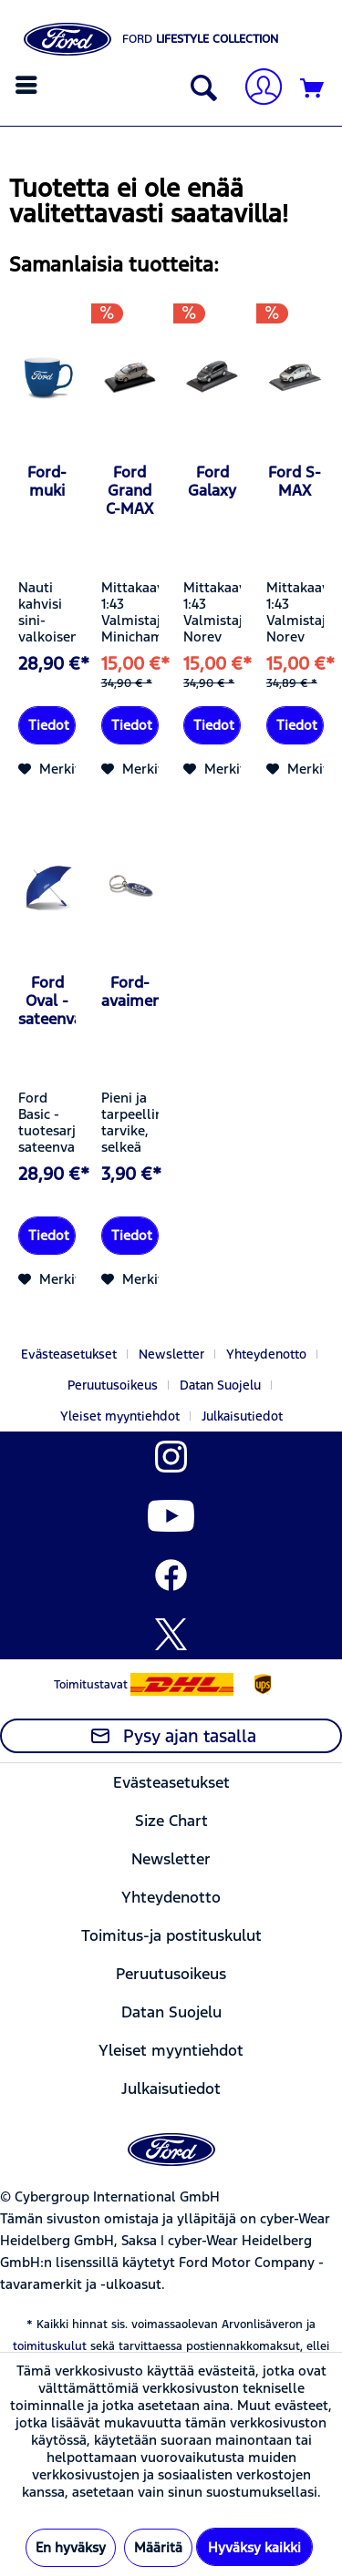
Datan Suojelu (220, 1385)
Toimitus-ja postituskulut (171, 1935)
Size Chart (171, 1821)
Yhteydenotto (266, 1354)
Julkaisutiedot (242, 1416)
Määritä (158, 2547)
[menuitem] (28, 85)
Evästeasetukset (69, 1354)
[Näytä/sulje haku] (199, 89)
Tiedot (48, 725)
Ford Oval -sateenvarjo (47, 1000)
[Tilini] (256, 89)
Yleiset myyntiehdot (120, 1416)
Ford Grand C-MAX (129, 490)
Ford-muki (47, 481)
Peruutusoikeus (112, 1385)
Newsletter (171, 1354)
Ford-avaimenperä (130, 991)
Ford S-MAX (294, 481)
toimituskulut (50, 2346)
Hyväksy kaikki (254, 2547)
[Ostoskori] (313, 89)
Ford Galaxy (212, 481)
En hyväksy (71, 2547)
